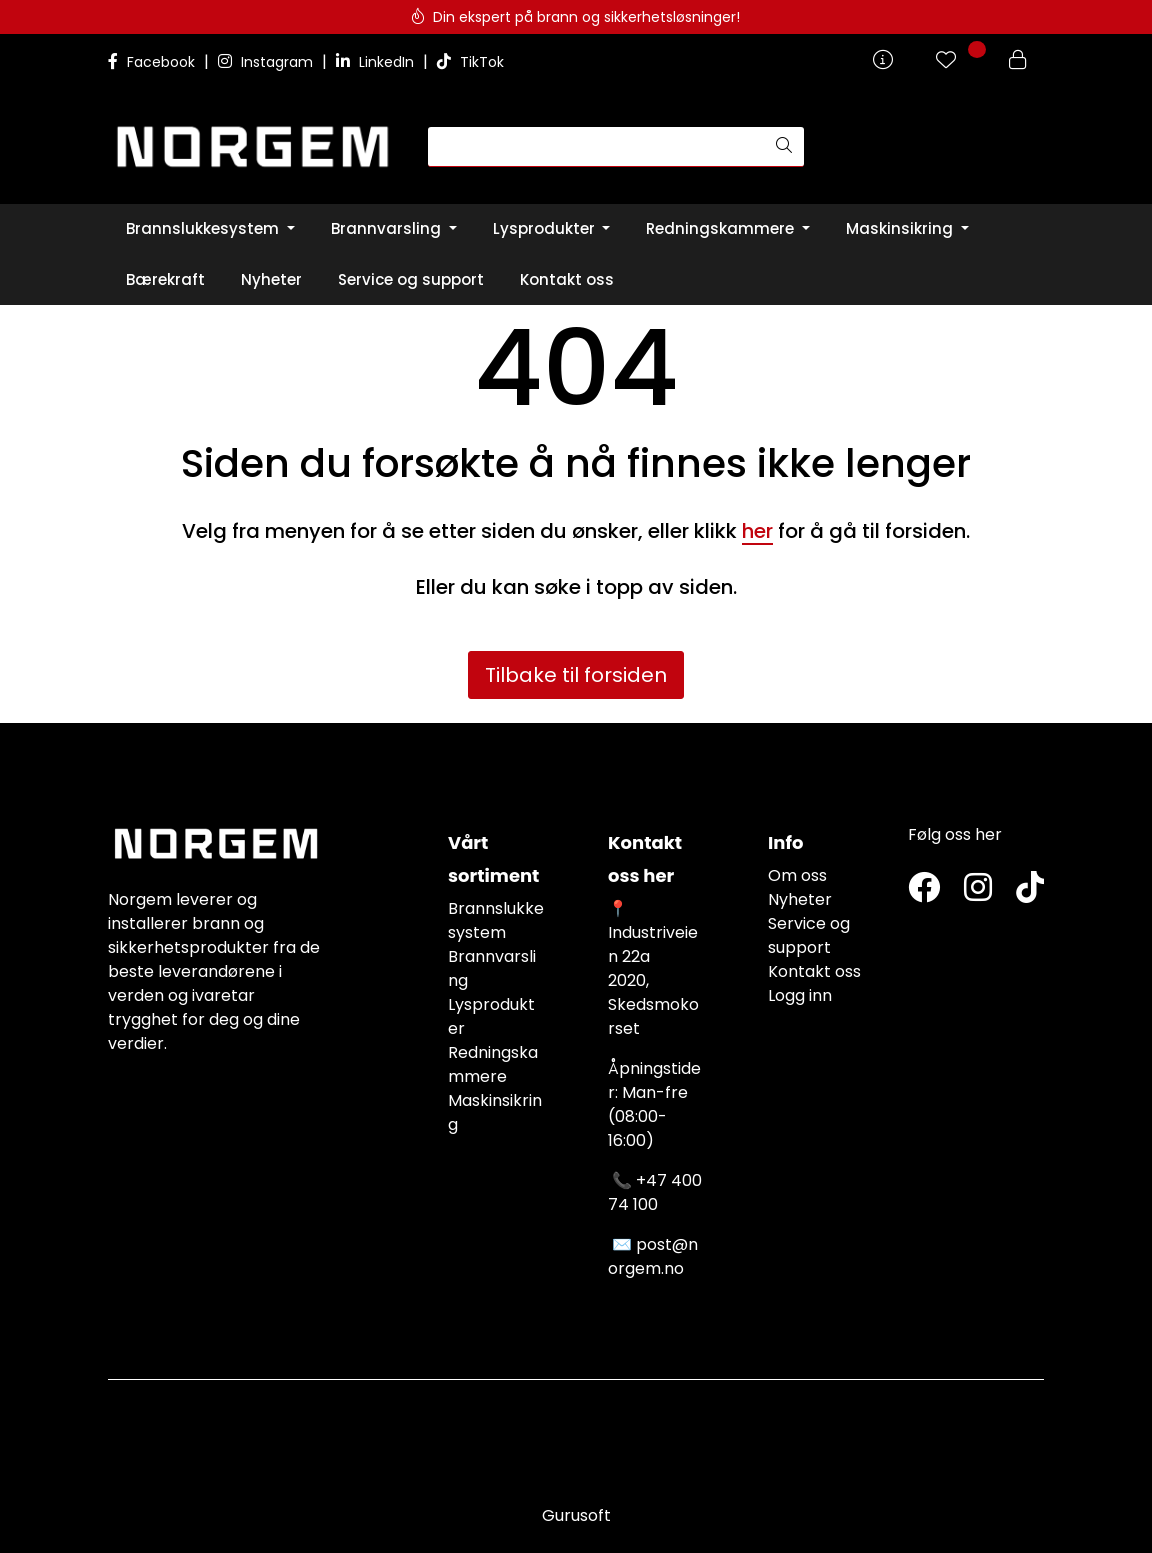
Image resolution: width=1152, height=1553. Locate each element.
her (757, 531)
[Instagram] (978, 888)
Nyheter (800, 899)
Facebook (153, 62)
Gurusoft (576, 1515)
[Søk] (596, 147)
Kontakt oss (814, 971)
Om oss (797, 875)
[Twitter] (924, 888)
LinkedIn (377, 62)
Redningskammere (493, 1064)
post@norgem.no (653, 1256)
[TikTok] (1030, 888)
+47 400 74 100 (655, 1192)
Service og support (809, 935)
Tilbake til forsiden (576, 675)
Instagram (267, 62)
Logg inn (800, 995)
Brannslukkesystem (496, 920)
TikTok (470, 62)
